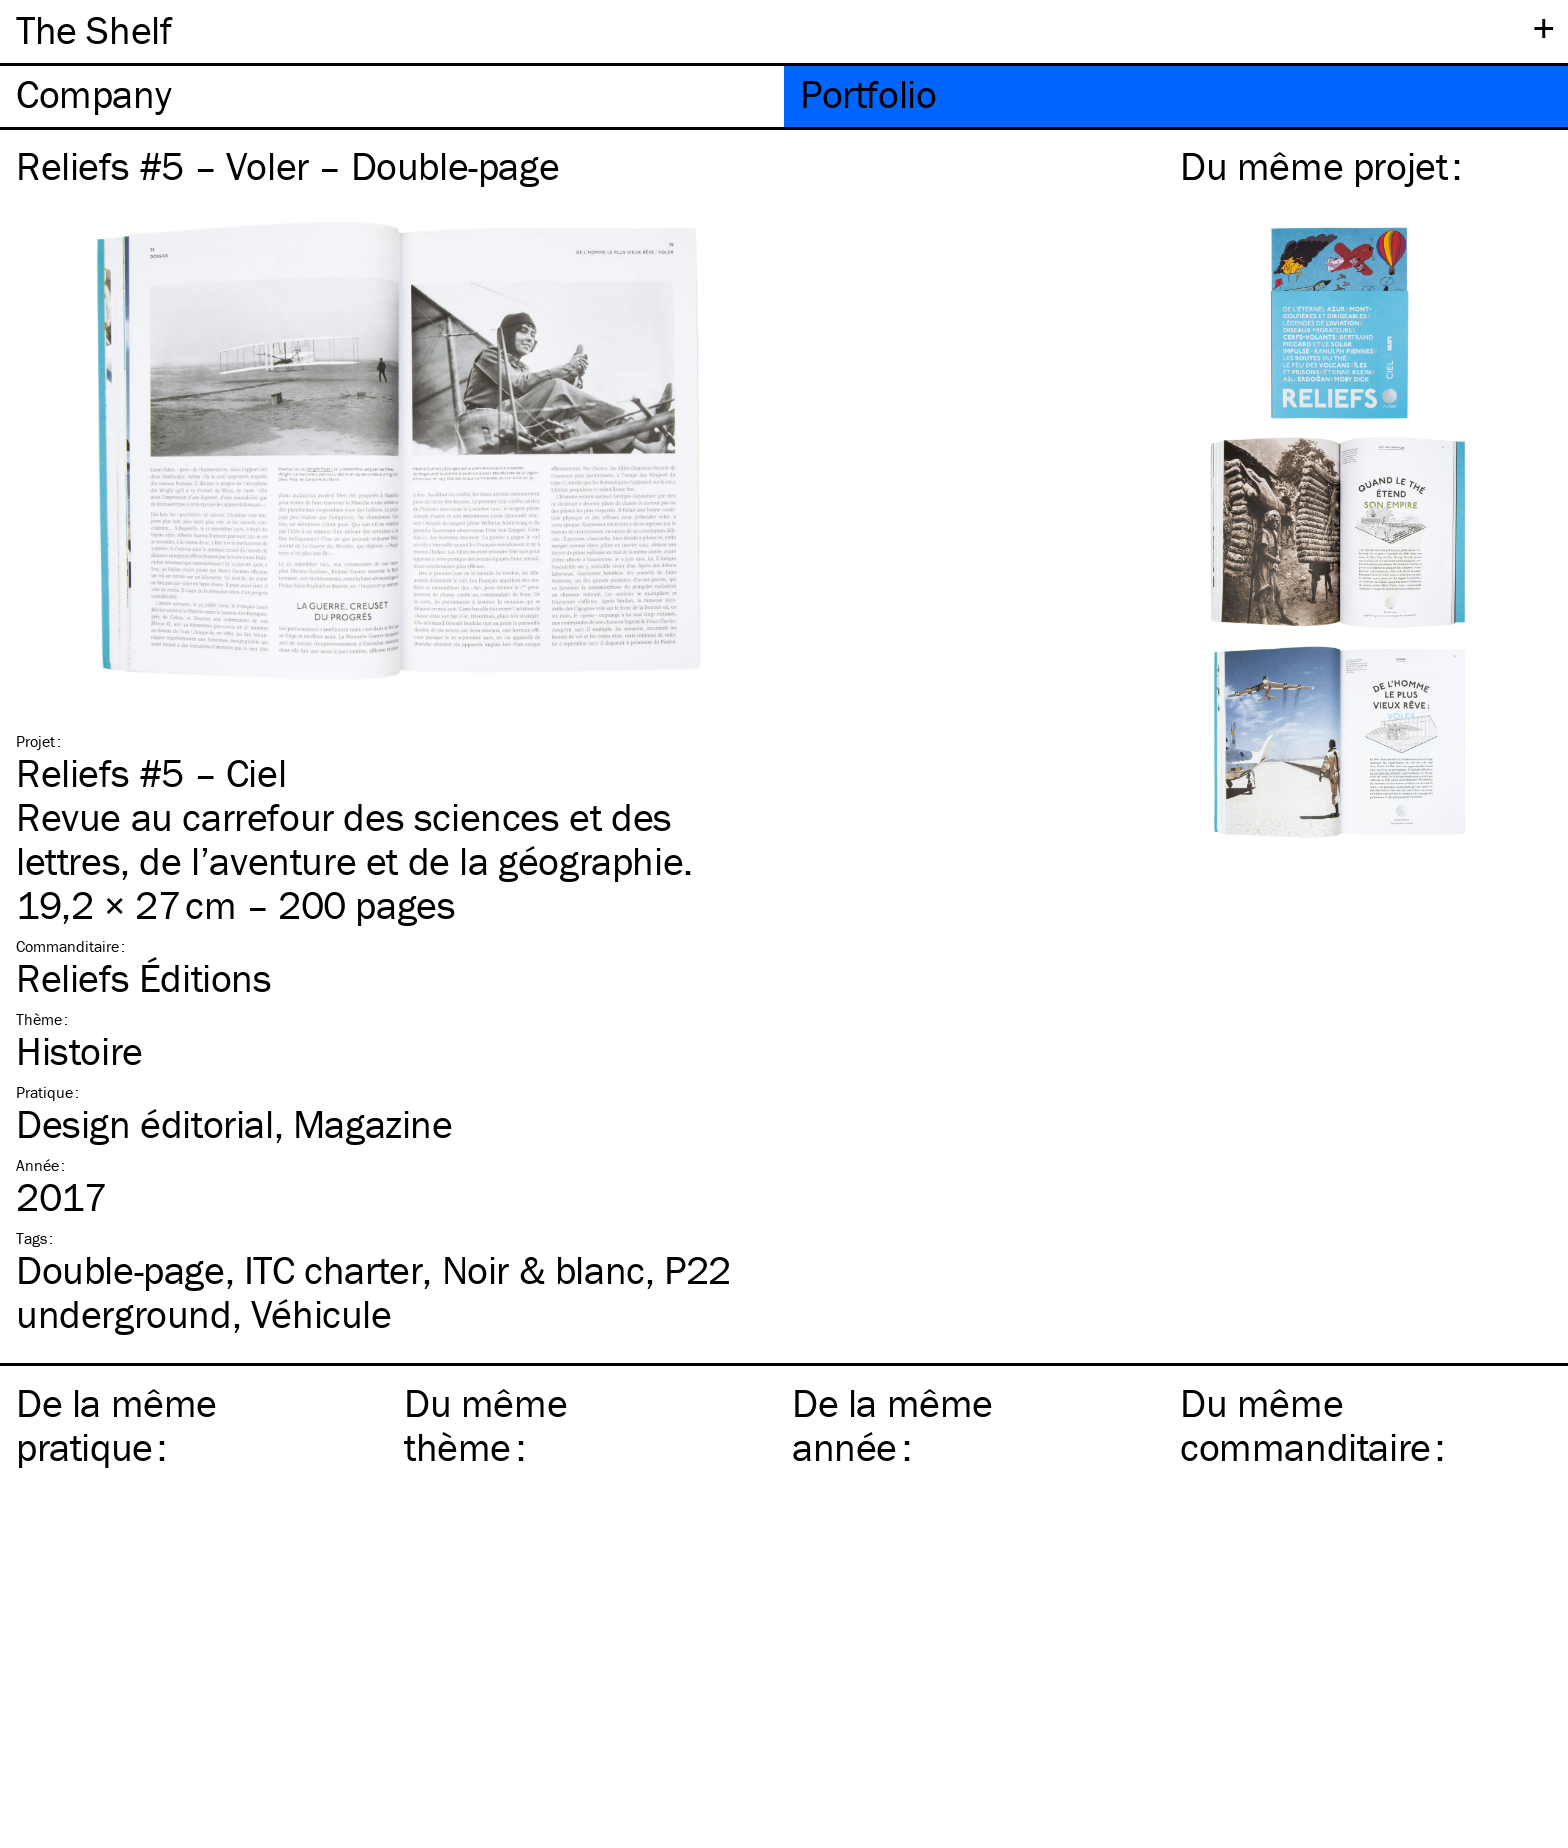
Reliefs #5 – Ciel (151, 772)
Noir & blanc (543, 1269)
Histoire (79, 1050)
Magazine (373, 1123)
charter (333, 1269)
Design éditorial (145, 1123)
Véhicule (321, 1313)
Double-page (120, 1269)
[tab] (392, 96)
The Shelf (93, 29)
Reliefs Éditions (144, 977)
